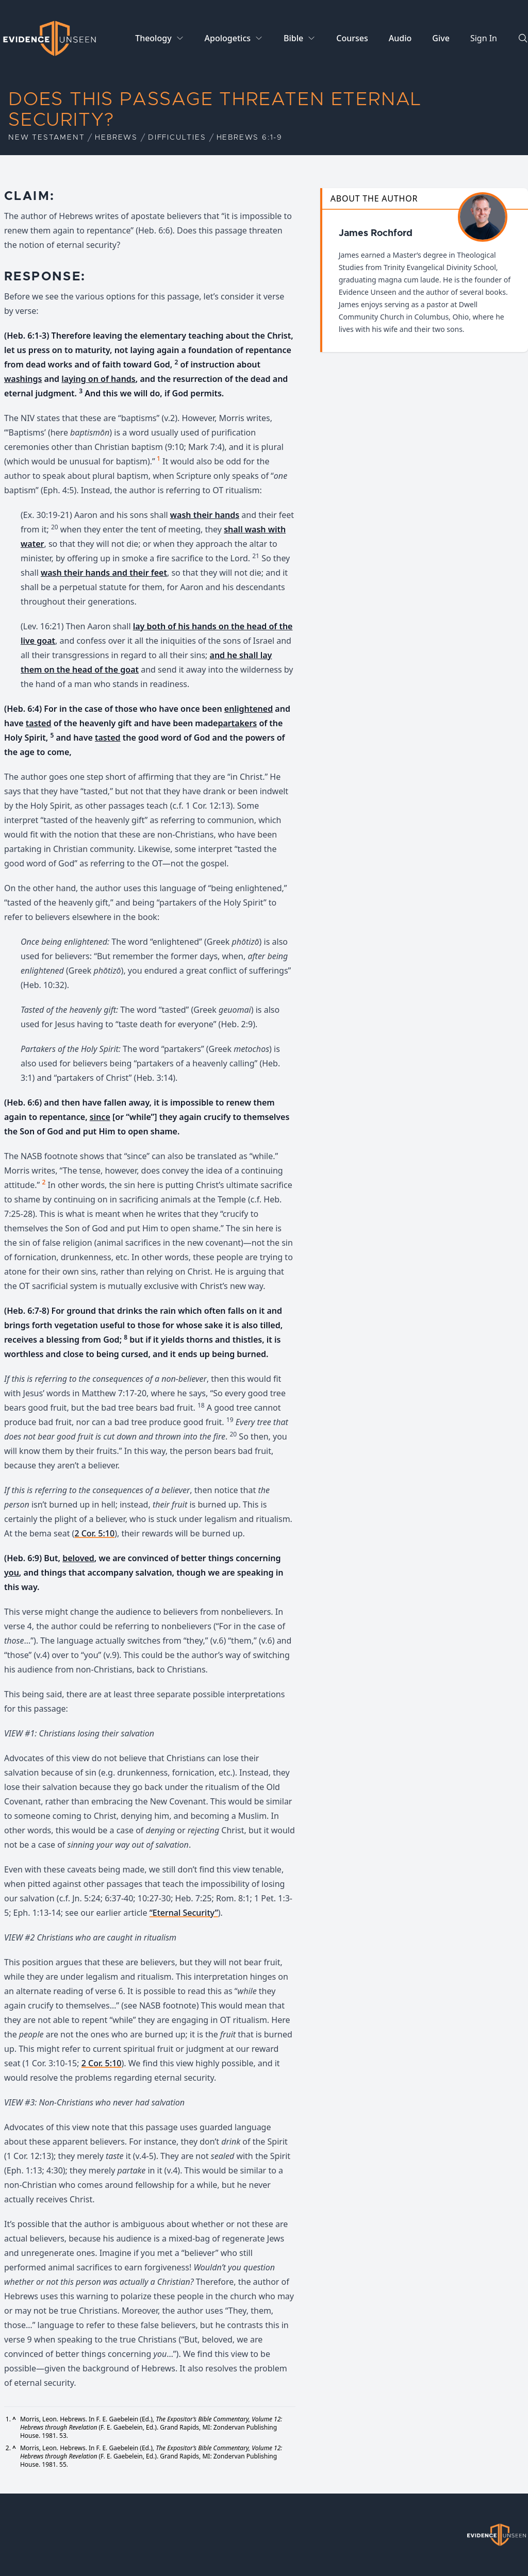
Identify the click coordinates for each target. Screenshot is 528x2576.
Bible (293, 38)
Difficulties (177, 137)
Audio (400, 38)
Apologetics (228, 38)
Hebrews (116, 137)
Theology (153, 38)
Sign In (483, 38)
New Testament (46, 137)
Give (441, 38)
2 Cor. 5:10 (94, 1533)
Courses (352, 38)
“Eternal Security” (184, 1912)
